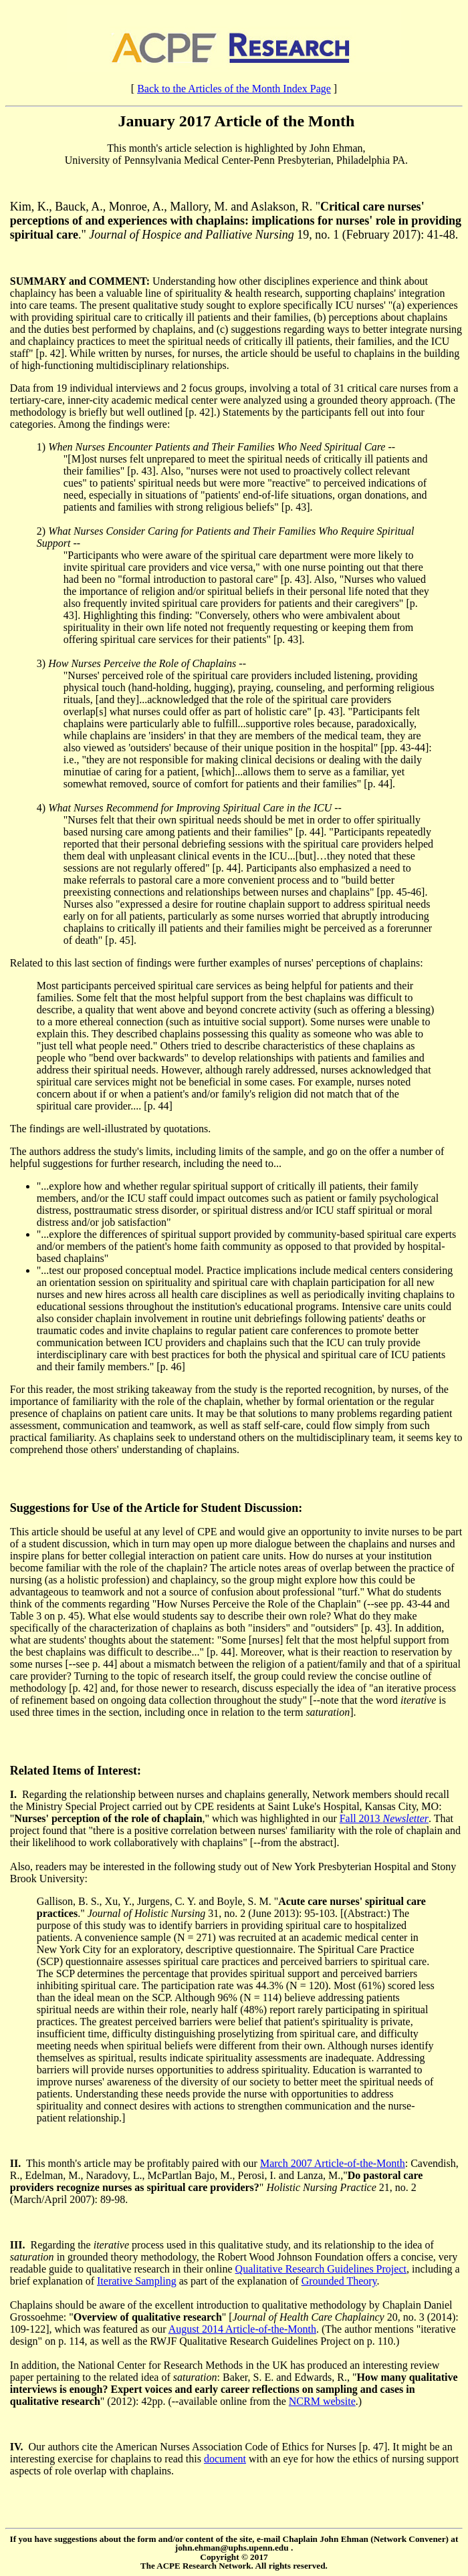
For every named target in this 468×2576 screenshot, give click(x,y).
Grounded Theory (339, 2281)
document (225, 2458)
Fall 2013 (384, 1818)
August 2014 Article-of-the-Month (242, 2329)
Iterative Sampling (137, 2281)
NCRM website (322, 2401)
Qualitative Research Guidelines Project (320, 2269)
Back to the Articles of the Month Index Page (234, 88)
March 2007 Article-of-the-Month (332, 2163)
